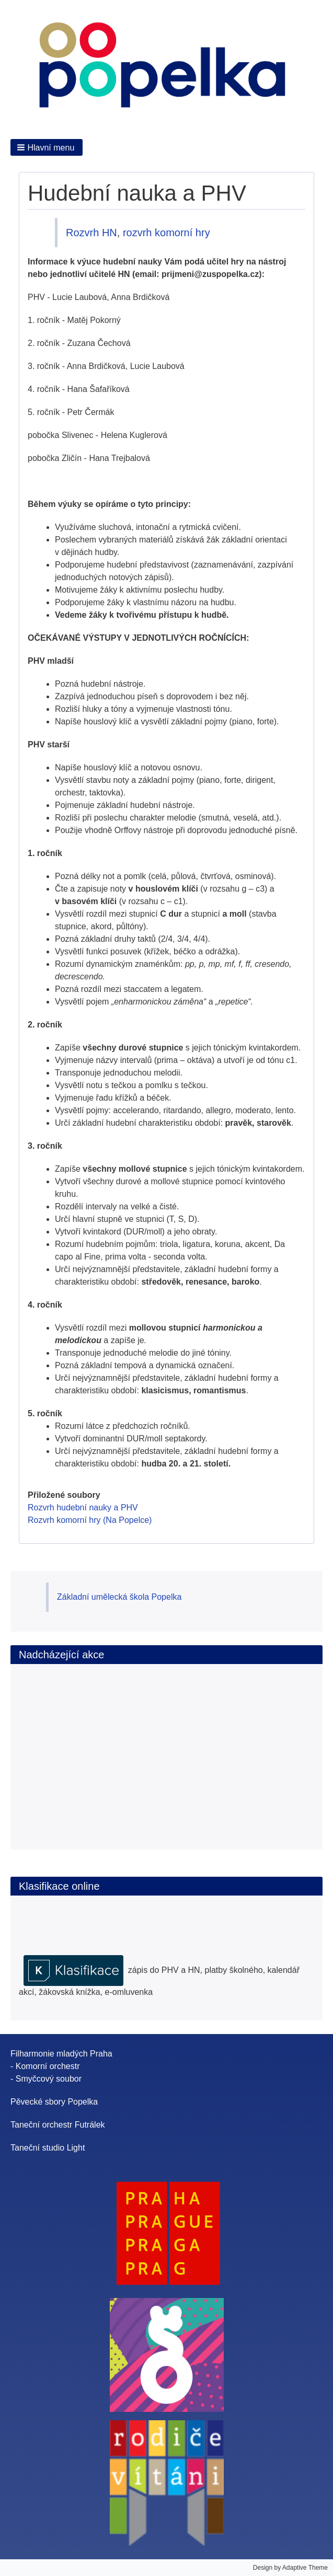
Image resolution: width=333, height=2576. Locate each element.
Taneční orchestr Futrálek (57, 2124)
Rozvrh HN (91, 232)
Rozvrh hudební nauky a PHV (83, 1507)
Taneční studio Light (47, 2147)
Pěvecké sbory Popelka (54, 2101)
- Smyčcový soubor (46, 2078)
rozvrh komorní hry (166, 232)
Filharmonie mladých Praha (61, 2053)
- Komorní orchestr (44, 2066)
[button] (46, 147)
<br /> (83, 1745)
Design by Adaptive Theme (290, 2567)
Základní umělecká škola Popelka (119, 1596)
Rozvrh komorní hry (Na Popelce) (90, 1520)
